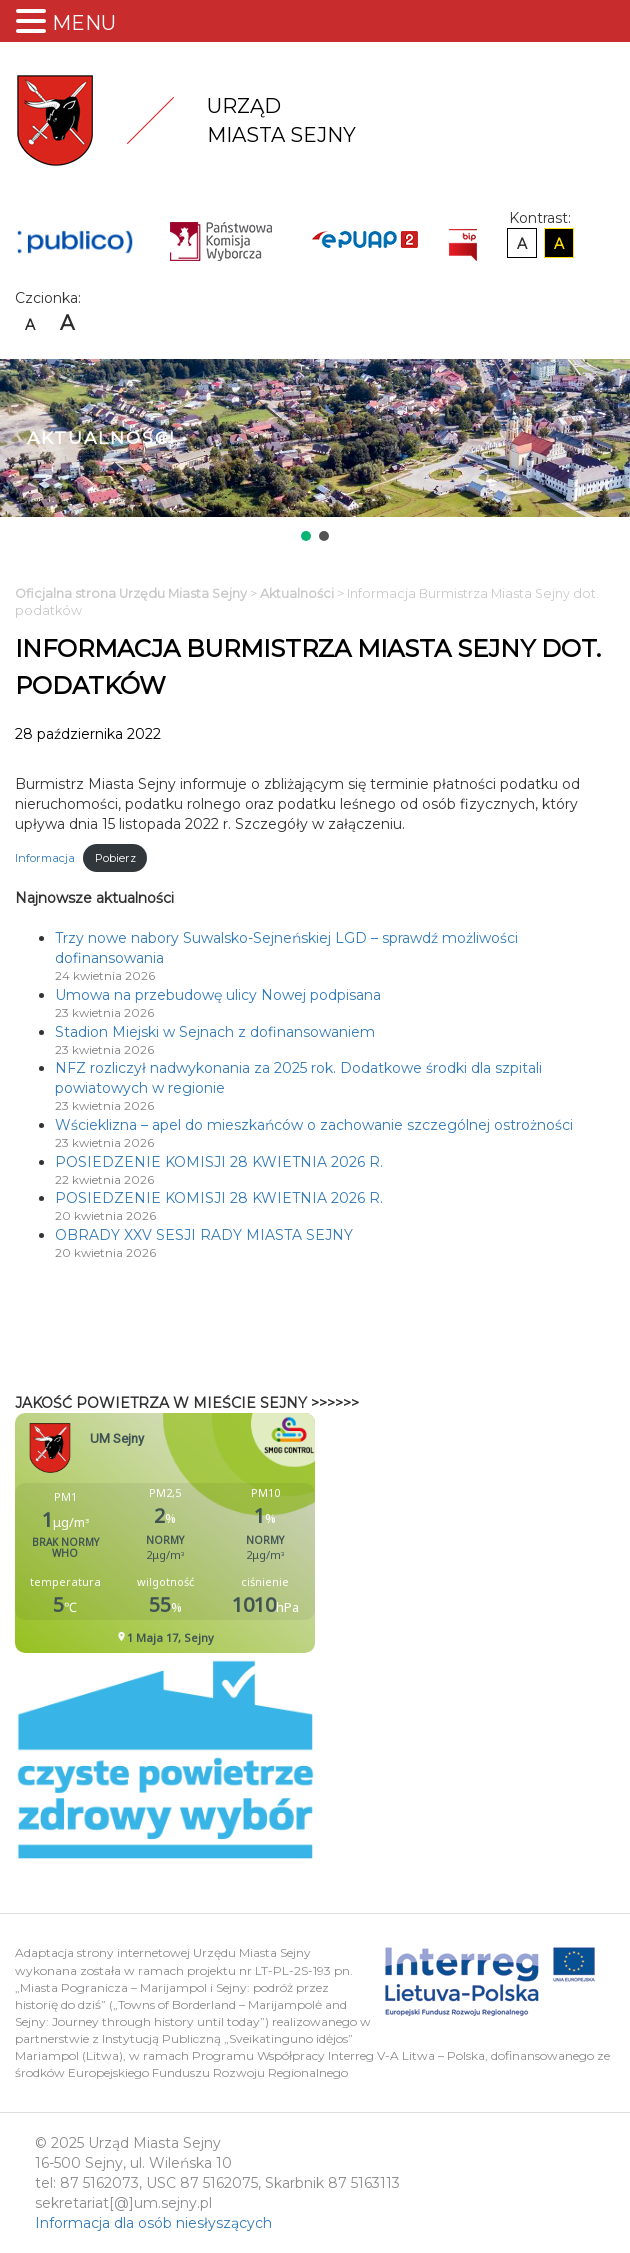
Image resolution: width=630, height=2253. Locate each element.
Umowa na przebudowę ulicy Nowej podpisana (218, 995)
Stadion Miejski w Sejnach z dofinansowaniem (215, 1032)
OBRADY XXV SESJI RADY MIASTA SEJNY (204, 1235)
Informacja (45, 858)
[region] (315, 452)
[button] (306, 536)
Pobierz (115, 858)
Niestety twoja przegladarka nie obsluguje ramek (215, 1533)
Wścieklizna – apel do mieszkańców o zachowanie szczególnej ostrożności (314, 1125)
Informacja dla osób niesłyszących (153, 2223)
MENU (84, 23)
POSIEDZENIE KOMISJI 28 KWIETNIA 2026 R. (219, 1162)
